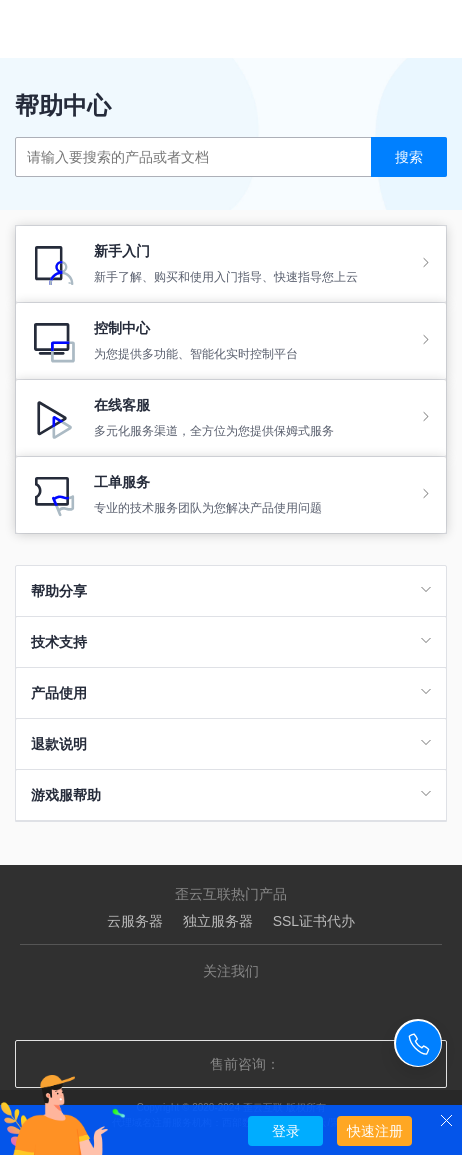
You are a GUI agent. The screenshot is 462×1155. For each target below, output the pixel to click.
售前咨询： (231, 1064)
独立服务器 (218, 921)
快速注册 (375, 1131)
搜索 (409, 157)
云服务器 (135, 921)
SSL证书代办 (314, 921)
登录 (286, 1131)
